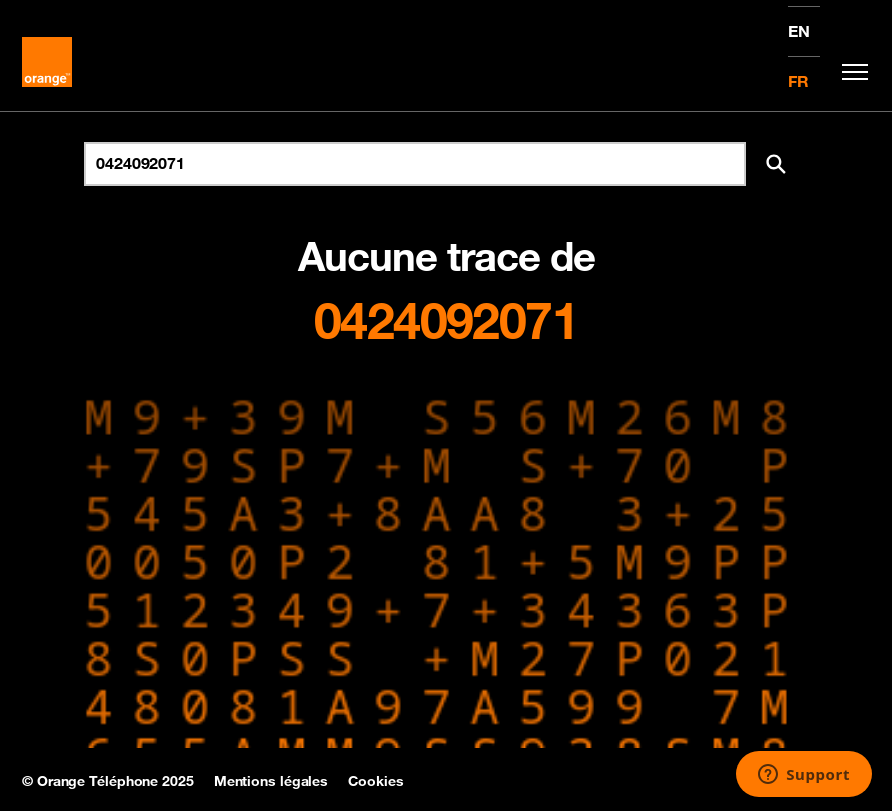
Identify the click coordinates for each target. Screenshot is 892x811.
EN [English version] (799, 31)
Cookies (375, 781)
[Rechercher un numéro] (415, 164)
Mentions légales (271, 781)
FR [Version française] (798, 81)
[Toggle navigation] (850, 72)
